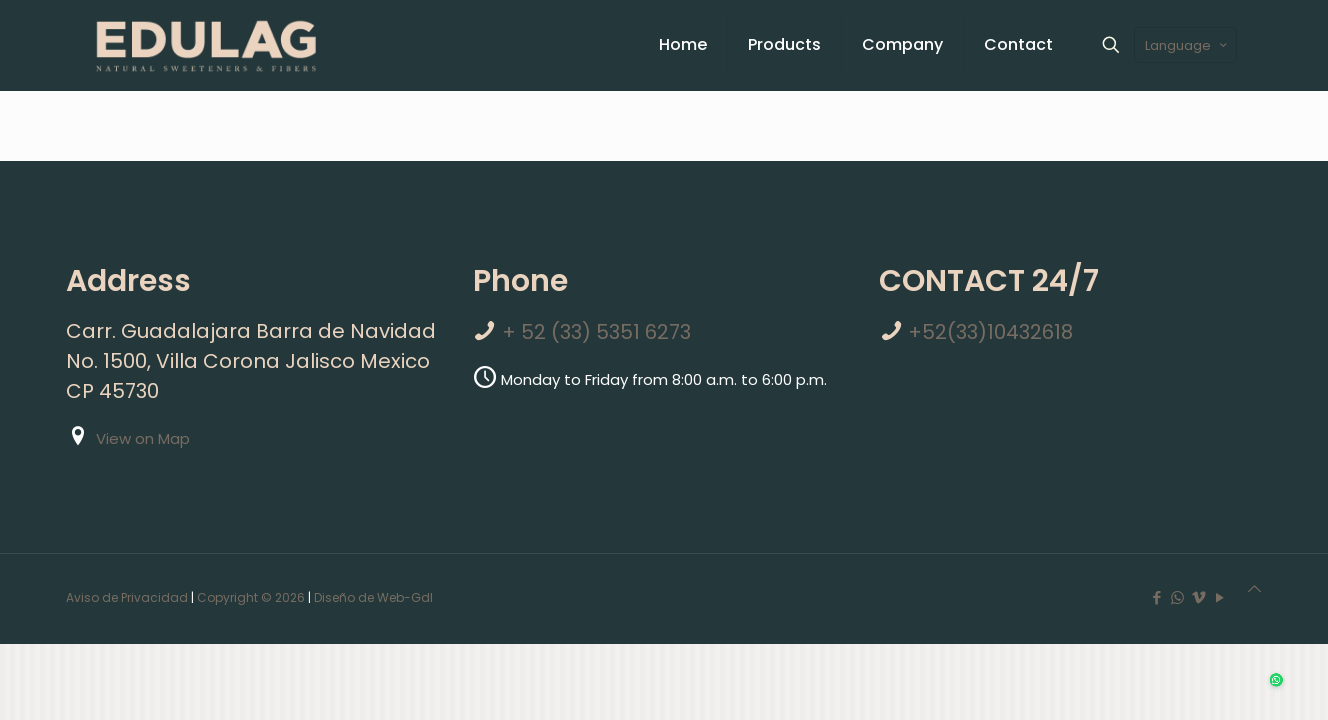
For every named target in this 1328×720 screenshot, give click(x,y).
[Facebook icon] (1156, 597)
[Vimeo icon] (1198, 597)
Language (1187, 45)
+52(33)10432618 (990, 332)
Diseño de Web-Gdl (373, 597)
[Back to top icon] (1254, 589)
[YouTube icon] (1219, 597)
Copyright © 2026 (251, 597)
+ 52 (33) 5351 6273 (596, 332)
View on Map (143, 438)
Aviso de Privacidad (127, 597)
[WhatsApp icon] (1177, 597)
